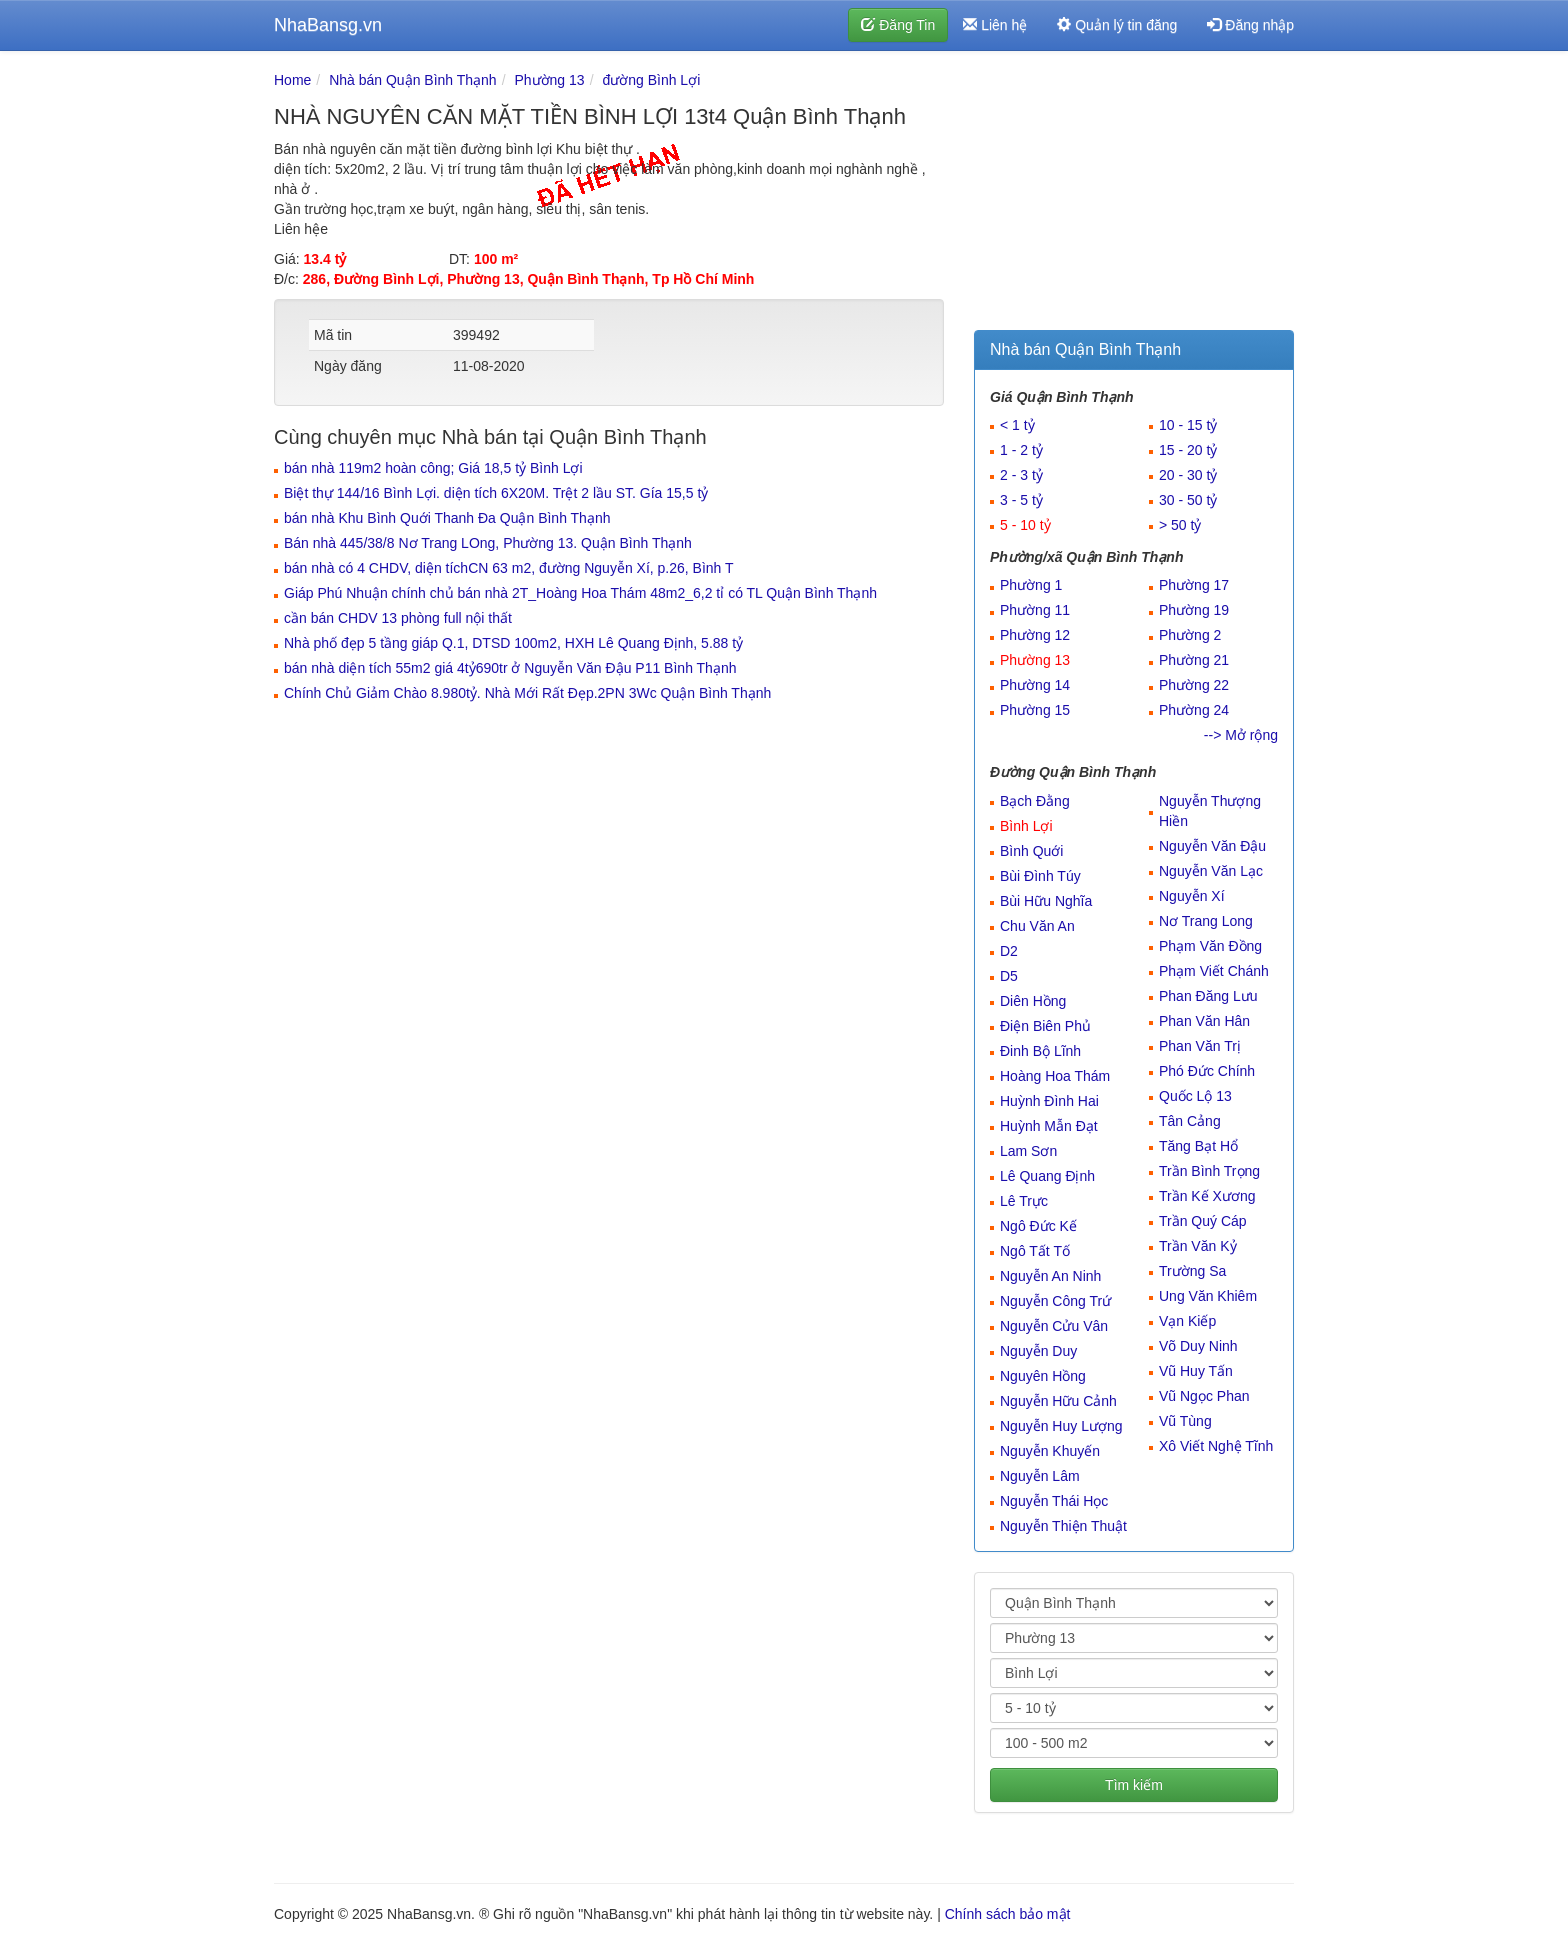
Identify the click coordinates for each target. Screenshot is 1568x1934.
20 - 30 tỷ (1188, 475)
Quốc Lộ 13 (1195, 1096)
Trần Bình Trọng (1209, 1171)
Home (292, 80)
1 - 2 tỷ (1021, 450)
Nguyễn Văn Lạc (1211, 871)
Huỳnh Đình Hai (1049, 1101)
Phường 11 (1035, 610)
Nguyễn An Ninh (1050, 1276)
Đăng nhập (1250, 25)
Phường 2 (1190, 635)
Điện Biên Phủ (1045, 1026)
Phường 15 (1035, 710)
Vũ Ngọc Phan (1204, 1396)
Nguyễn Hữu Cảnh (1058, 1401)
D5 (1009, 976)
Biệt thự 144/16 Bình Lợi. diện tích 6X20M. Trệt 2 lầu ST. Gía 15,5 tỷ (496, 493)
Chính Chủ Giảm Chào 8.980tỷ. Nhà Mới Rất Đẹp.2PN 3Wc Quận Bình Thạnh (527, 693)
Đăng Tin (898, 25)
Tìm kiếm (1134, 1785)
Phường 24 (1194, 710)
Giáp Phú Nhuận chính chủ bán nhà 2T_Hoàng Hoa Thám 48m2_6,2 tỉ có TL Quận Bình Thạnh (580, 593)
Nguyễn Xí (1192, 896)
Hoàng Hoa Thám (1055, 1076)
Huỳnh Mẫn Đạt (1049, 1126)
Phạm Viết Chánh (1214, 971)
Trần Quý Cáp (1203, 1221)
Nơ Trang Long (1206, 921)
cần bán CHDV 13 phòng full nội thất (398, 618)
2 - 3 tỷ (1021, 475)
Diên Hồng (1033, 1001)
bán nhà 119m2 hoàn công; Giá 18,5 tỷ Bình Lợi (433, 468)
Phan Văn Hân (1204, 1021)
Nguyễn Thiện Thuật (1063, 1526)
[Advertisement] (1134, 195)
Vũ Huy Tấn (1196, 1371)
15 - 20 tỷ (1188, 450)
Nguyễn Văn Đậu (1212, 846)
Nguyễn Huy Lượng (1061, 1426)
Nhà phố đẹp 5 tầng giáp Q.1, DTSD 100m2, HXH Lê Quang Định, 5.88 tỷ (513, 643)
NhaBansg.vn (328, 25)
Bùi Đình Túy (1040, 876)
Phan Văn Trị (1200, 1046)
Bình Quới (1031, 851)
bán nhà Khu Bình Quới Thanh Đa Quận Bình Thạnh (447, 518)
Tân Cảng (1190, 1121)
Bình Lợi (1026, 826)
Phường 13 (549, 80)
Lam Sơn (1028, 1151)
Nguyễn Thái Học (1054, 1501)
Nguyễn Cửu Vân (1054, 1326)
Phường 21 (1194, 660)
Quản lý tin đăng (1117, 25)
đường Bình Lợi (651, 80)
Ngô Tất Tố (1035, 1251)
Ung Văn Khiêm (1208, 1296)
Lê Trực (1024, 1201)
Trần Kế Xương (1207, 1196)
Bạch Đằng (1035, 801)
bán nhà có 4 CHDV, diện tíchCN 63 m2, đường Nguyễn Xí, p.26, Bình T (509, 568)
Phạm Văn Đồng (1210, 946)
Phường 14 (1035, 685)
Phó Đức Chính (1207, 1071)
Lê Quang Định (1047, 1176)
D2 (1009, 951)
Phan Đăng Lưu (1208, 996)
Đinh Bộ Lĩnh (1040, 1051)
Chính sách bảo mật (1008, 1914)
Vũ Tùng (1185, 1421)
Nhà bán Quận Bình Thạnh (413, 80)
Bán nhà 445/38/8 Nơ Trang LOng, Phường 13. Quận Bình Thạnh (488, 543)
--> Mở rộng (1241, 735)
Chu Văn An (1037, 926)
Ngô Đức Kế (1038, 1226)
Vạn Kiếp (1187, 1321)
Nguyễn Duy (1038, 1351)
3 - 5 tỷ (1021, 500)
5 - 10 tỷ (1025, 525)
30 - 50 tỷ (1188, 500)
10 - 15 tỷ (1188, 425)
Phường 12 (1035, 635)
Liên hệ (995, 25)
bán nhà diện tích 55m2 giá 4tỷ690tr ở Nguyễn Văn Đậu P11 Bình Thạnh (510, 668)
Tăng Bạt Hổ (1198, 1146)
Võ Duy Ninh (1198, 1346)
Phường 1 (1031, 585)
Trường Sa (1192, 1271)
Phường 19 (1194, 610)
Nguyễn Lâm (1040, 1476)
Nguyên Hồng (1043, 1376)
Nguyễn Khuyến (1050, 1451)
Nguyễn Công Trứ (1055, 1301)
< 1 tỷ (1017, 425)
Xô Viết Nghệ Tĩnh (1216, 1446)
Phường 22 (1194, 685)
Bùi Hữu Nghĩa (1046, 901)
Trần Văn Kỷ (1198, 1246)
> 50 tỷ (1180, 525)
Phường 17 (1194, 585)
